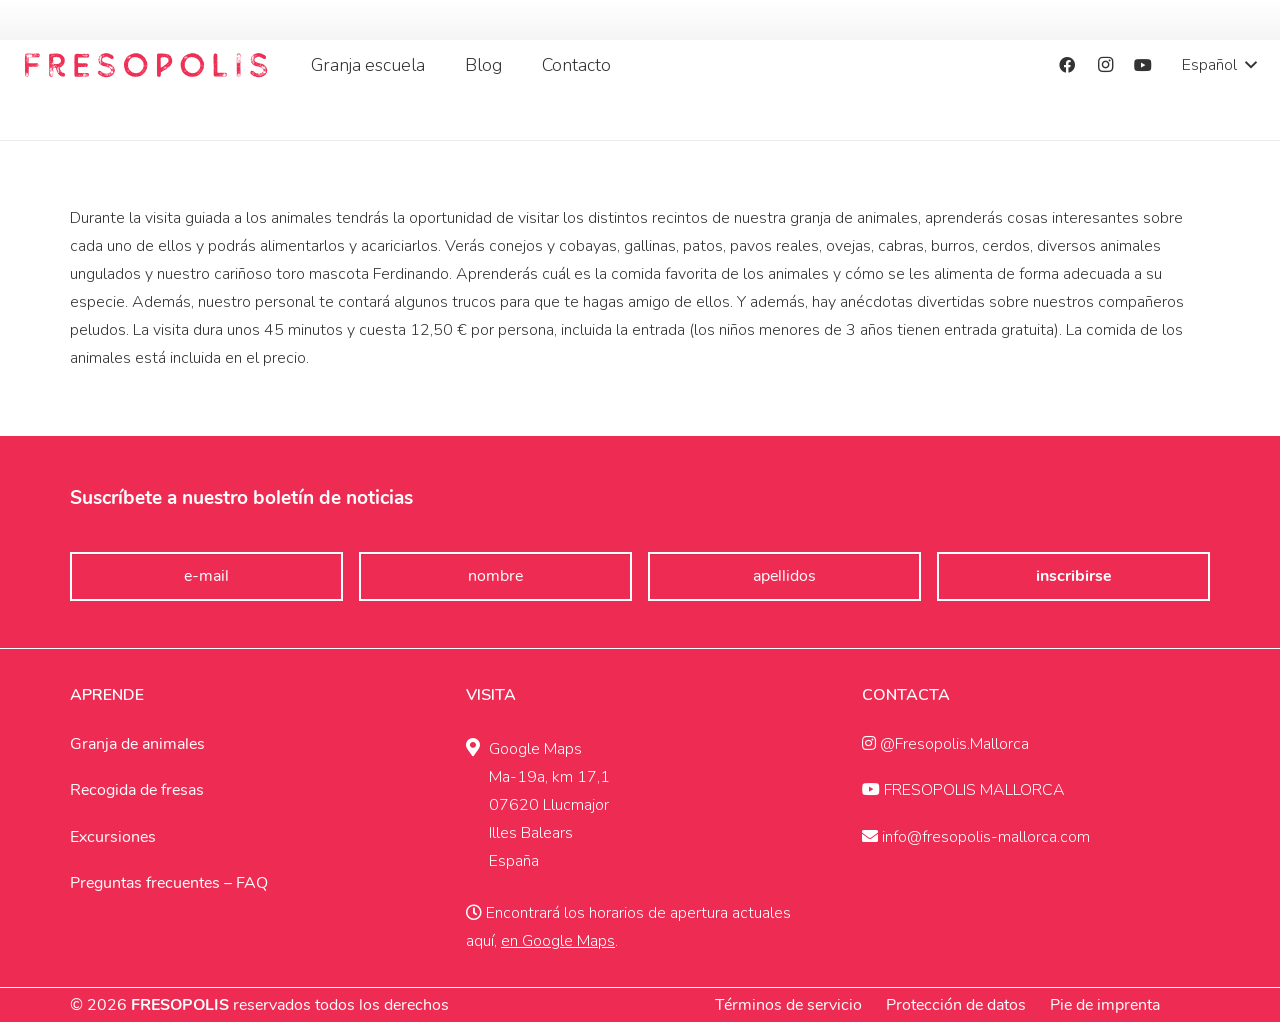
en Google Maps (558, 941)
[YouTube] (1143, 65)
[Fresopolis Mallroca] (146, 65)
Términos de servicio (788, 1005)
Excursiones (113, 837)
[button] (1219, 65)
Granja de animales (137, 744)
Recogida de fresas (137, 790)
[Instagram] (1105, 65)
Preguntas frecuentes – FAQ (169, 883)
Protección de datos (956, 1005)
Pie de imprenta (1105, 1005)
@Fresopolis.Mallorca (945, 744)
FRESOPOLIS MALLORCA (963, 790)
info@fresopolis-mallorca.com (976, 837)
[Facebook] (1067, 65)
